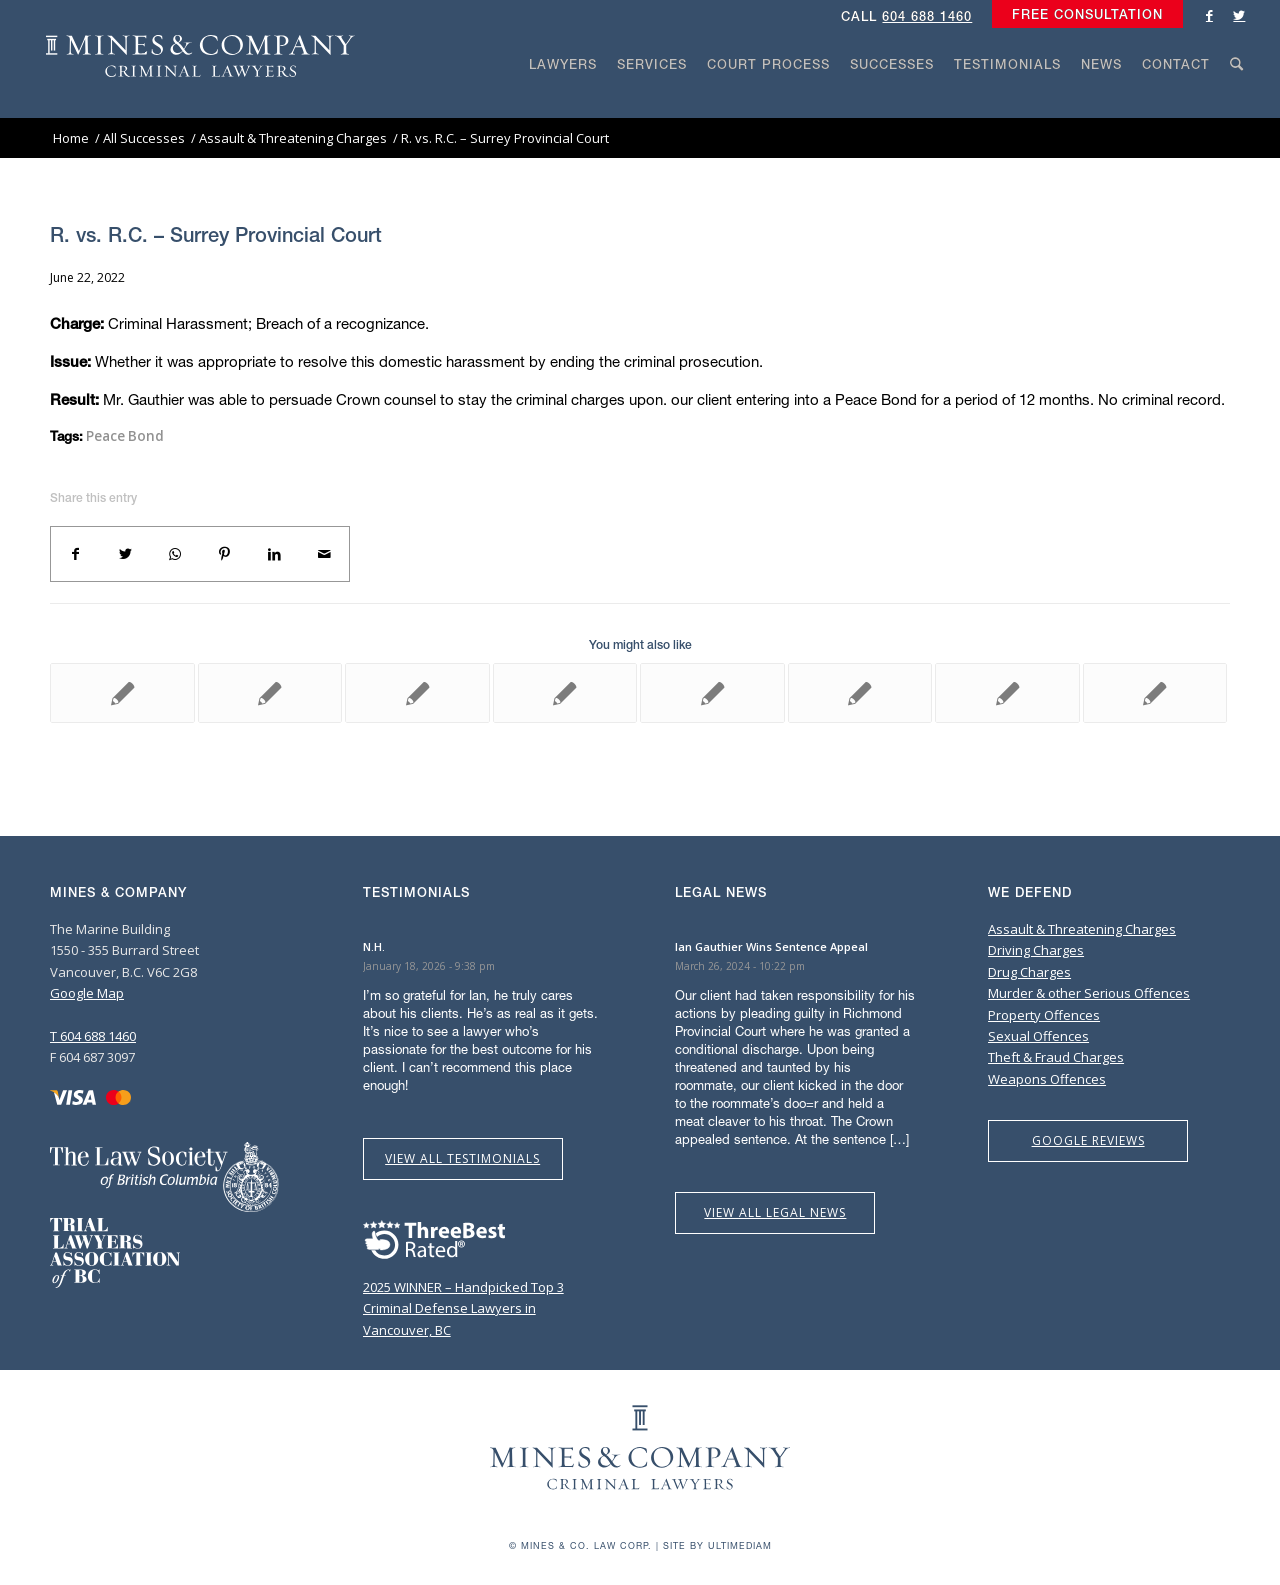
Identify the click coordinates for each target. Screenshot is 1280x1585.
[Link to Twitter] (1239, 15)
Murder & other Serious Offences (1089, 993)
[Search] (1237, 102)
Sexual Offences (1038, 1036)
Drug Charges (1029, 972)
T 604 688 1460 (93, 1036)
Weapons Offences (1047, 1079)
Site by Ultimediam (717, 1545)
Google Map (87, 993)
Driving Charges (1036, 950)
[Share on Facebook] (76, 554)
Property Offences (1044, 1015)
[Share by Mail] (324, 554)
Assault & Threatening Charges (1082, 929)
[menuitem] (1082, 15)
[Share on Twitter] (126, 554)
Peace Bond (125, 436)
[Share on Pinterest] (225, 554)
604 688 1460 (927, 16)
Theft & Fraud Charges (1056, 1057)
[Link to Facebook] (1209, 15)
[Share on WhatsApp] (175, 554)
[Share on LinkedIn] (275, 554)
